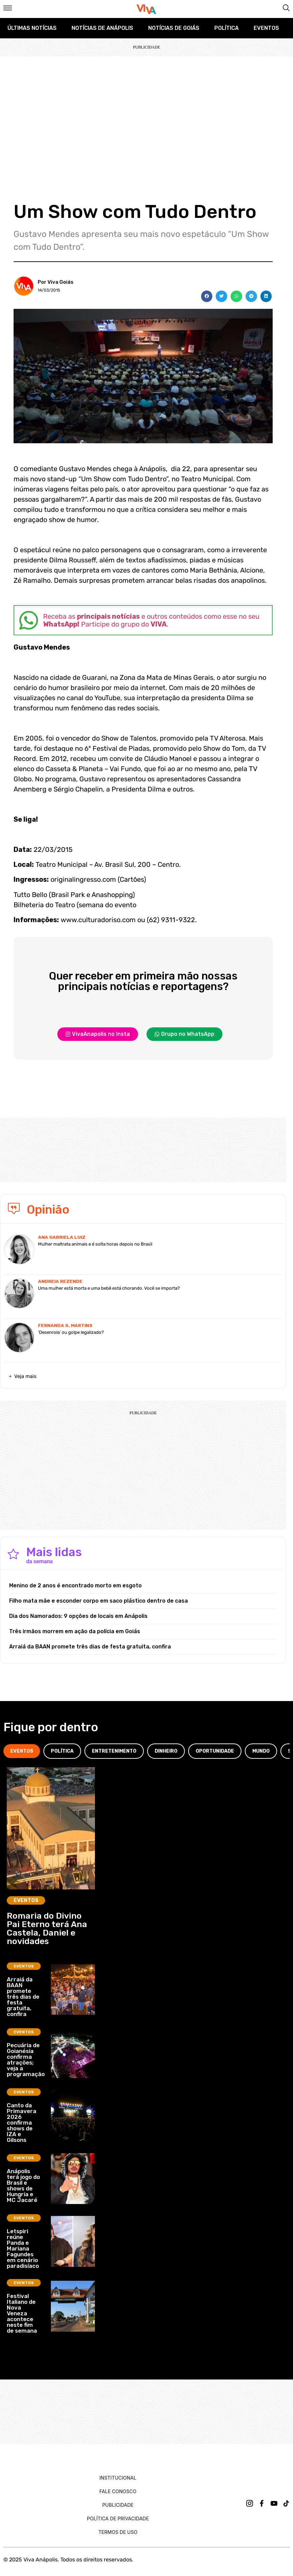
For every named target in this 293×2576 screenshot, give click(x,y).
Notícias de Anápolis (102, 28)
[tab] (21, 1751)
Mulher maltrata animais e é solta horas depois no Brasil (95, 1244)
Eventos (266, 28)
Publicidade (117, 2505)
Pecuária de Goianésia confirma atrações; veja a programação (26, 2059)
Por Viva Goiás (56, 282)
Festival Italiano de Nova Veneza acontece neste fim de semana (22, 2313)
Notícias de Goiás (173, 28)
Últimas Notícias (32, 28)
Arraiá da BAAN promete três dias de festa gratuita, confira (90, 1646)
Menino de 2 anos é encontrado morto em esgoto (75, 1585)
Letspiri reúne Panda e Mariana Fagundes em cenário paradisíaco (23, 2248)
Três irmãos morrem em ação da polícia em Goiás (74, 1631)
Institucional (117, 2478)
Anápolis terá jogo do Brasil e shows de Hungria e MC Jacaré (23, 2185)
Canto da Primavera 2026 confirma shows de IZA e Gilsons (21, 2122)
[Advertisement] (146, 107)
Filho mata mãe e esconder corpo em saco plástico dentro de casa (98, 1601)
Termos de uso (117, 2532)
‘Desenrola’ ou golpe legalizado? (71, 1332)
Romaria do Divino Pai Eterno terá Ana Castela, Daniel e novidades (47, 1928)
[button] (207, 296)
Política (226, 28)
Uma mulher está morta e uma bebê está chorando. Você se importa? (109, 1288)
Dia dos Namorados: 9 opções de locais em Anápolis (78, 1616)
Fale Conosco (117, 2491)
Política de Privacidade (118, 2518)
